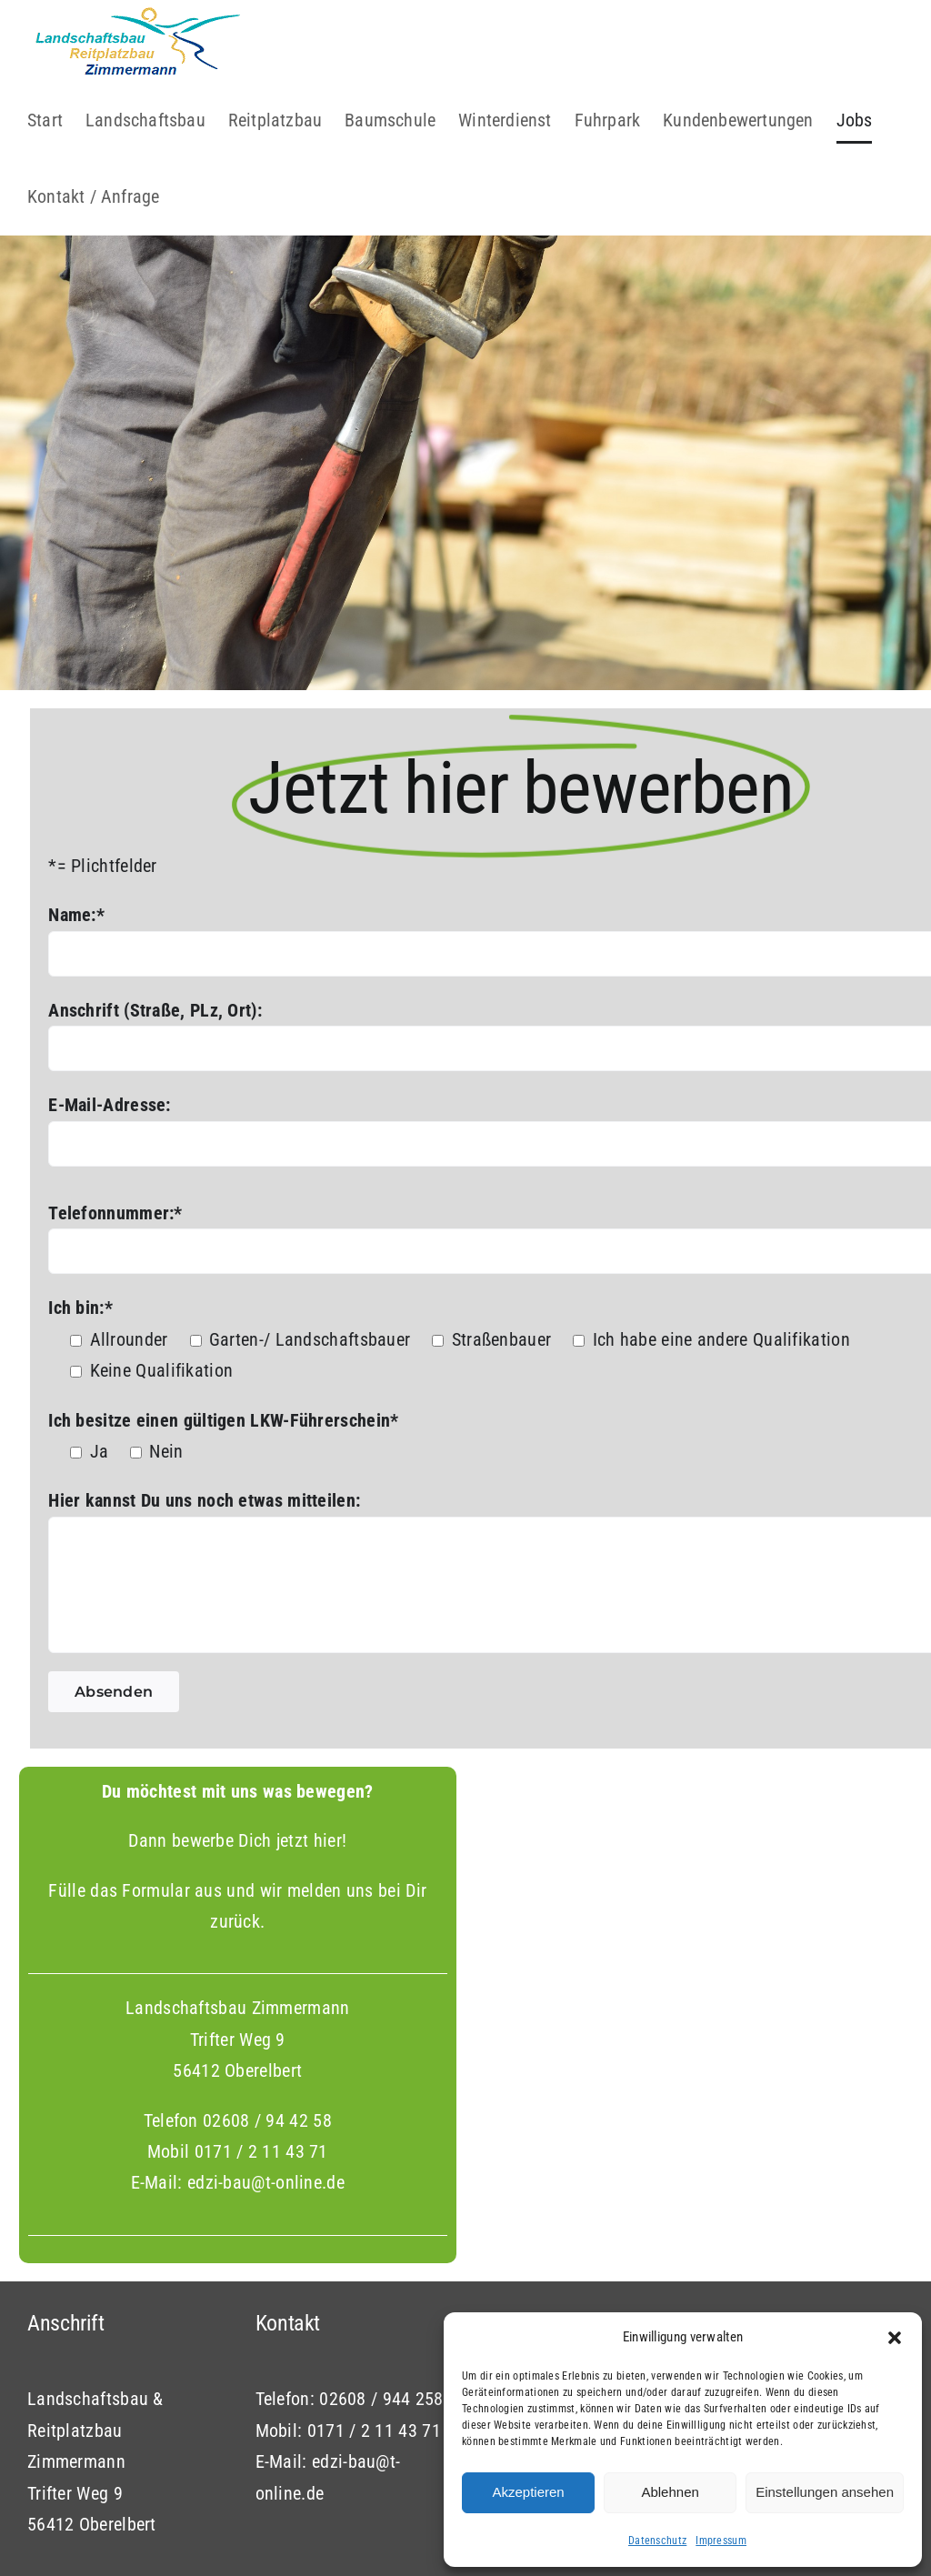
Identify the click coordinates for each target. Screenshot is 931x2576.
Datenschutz (657, 2540)
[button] (895, 2338)
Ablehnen (669, 2492)
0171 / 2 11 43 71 (261, 2208)
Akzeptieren (528, 2492)
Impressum (721, 2540)
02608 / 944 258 (381, 2455)
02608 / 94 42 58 (267, 2177)
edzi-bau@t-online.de (266, 2239)
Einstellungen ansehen (825, 2492)
